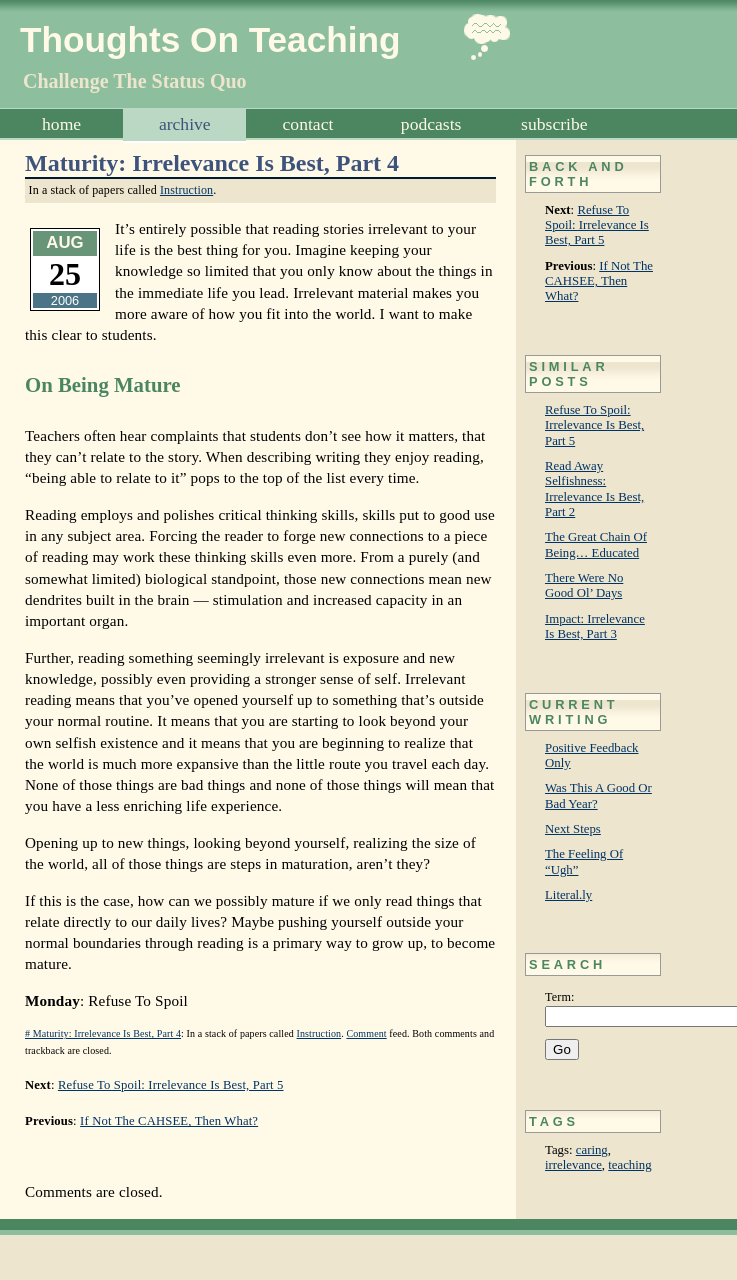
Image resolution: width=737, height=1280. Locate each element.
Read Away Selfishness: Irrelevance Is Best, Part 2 (594, 489)
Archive (185, 124)
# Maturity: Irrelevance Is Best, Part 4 (103, 1033)
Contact (308, 124)
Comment (366, 1033)
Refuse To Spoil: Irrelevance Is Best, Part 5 (597, 225)
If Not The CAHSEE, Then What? (599, 281)
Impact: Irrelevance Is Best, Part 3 (595, 626)
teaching (629, 1165)
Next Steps (573, 829)
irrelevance (573, 1165)
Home (61, 124)
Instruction (186, 190)
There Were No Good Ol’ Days (584, 585)
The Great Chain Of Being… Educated (596, 544)
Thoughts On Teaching (210, 39)
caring (592, 1150)
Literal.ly (568, 895)
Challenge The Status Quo (135, 81)
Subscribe (554, 124)
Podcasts (431, 124)
